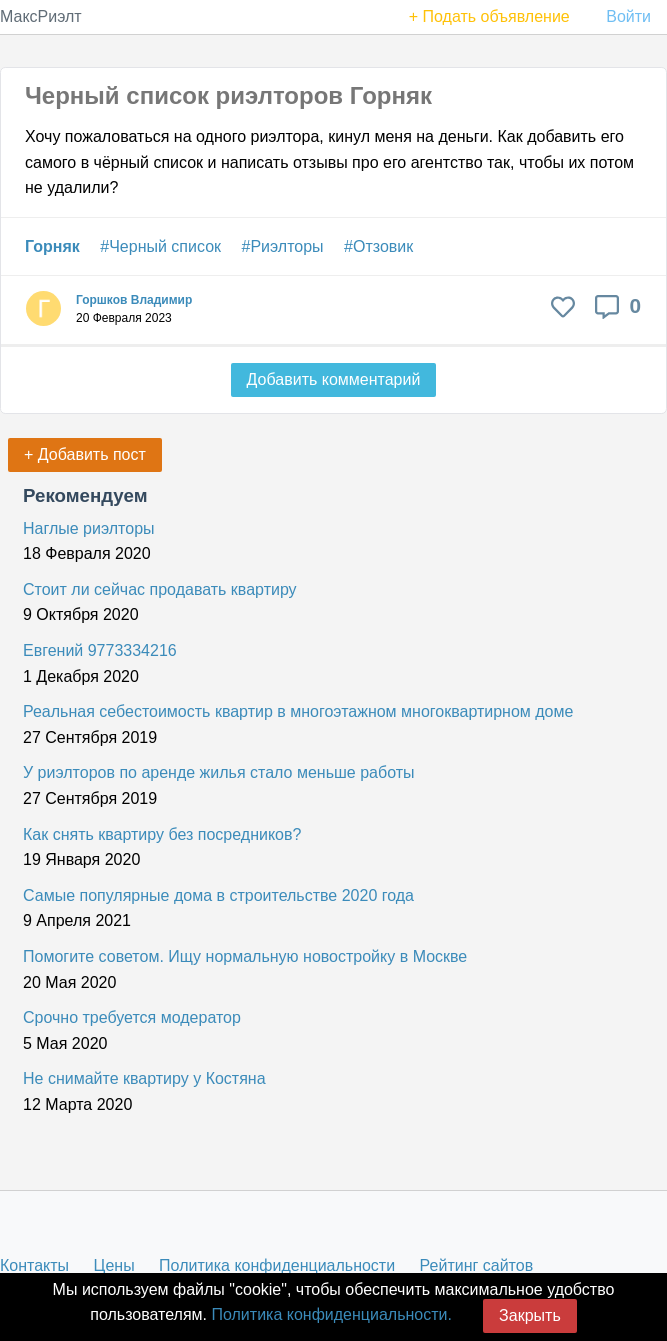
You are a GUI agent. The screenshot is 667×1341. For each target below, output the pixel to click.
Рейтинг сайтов (477, 1265)
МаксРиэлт (41, 16)
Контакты (34, 1265)
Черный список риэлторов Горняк (228, 95)
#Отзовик (378, 246)
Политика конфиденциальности (277, 1265)
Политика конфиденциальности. (331, 1314)
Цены (114, 1265)
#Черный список (160, 246)
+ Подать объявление (489, 16)
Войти (628, 16)
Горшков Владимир (134, 300)
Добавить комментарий (334, 379)
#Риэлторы (283, 246)
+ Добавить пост (85, 454)
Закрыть (530, 1315)
